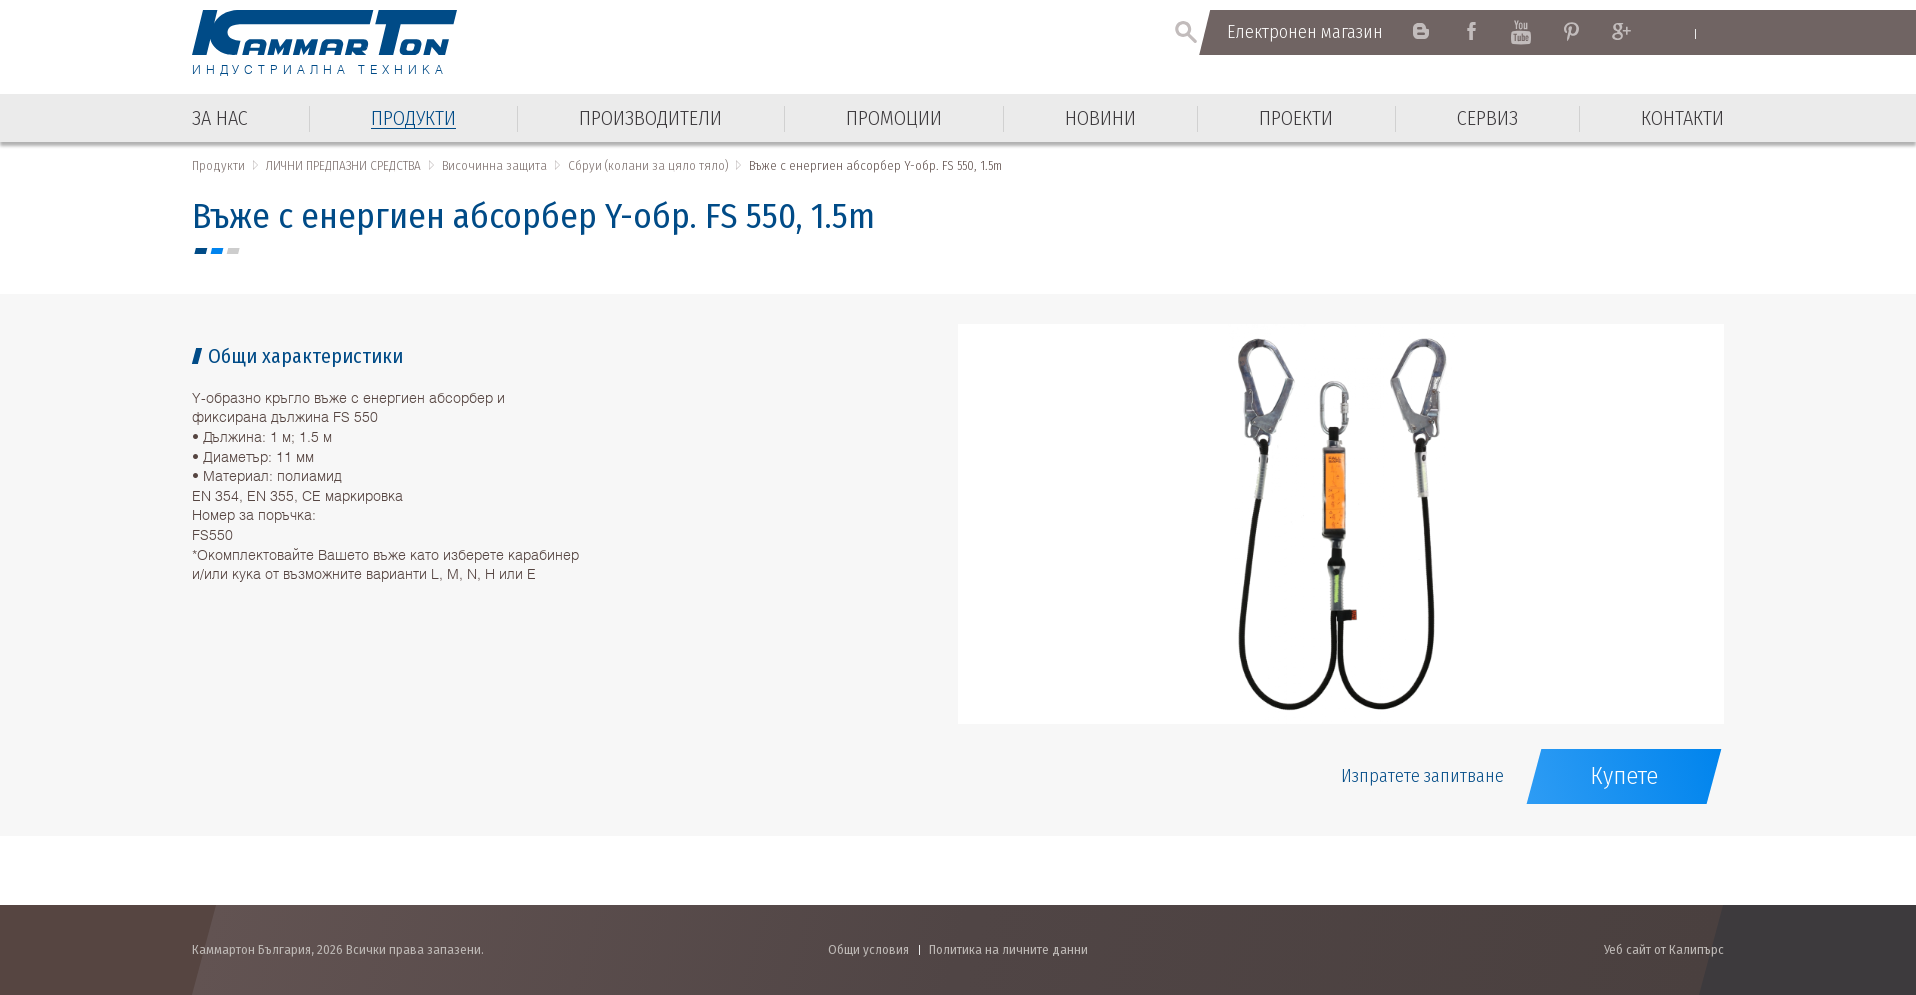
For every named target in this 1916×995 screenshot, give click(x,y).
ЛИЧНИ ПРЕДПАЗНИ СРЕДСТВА (343, 165)
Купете (1624, 776)
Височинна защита (494, 165)
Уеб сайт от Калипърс (1664, 949)
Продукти (218, 165)
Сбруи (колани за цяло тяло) (648, 165)
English (1675, 33)
